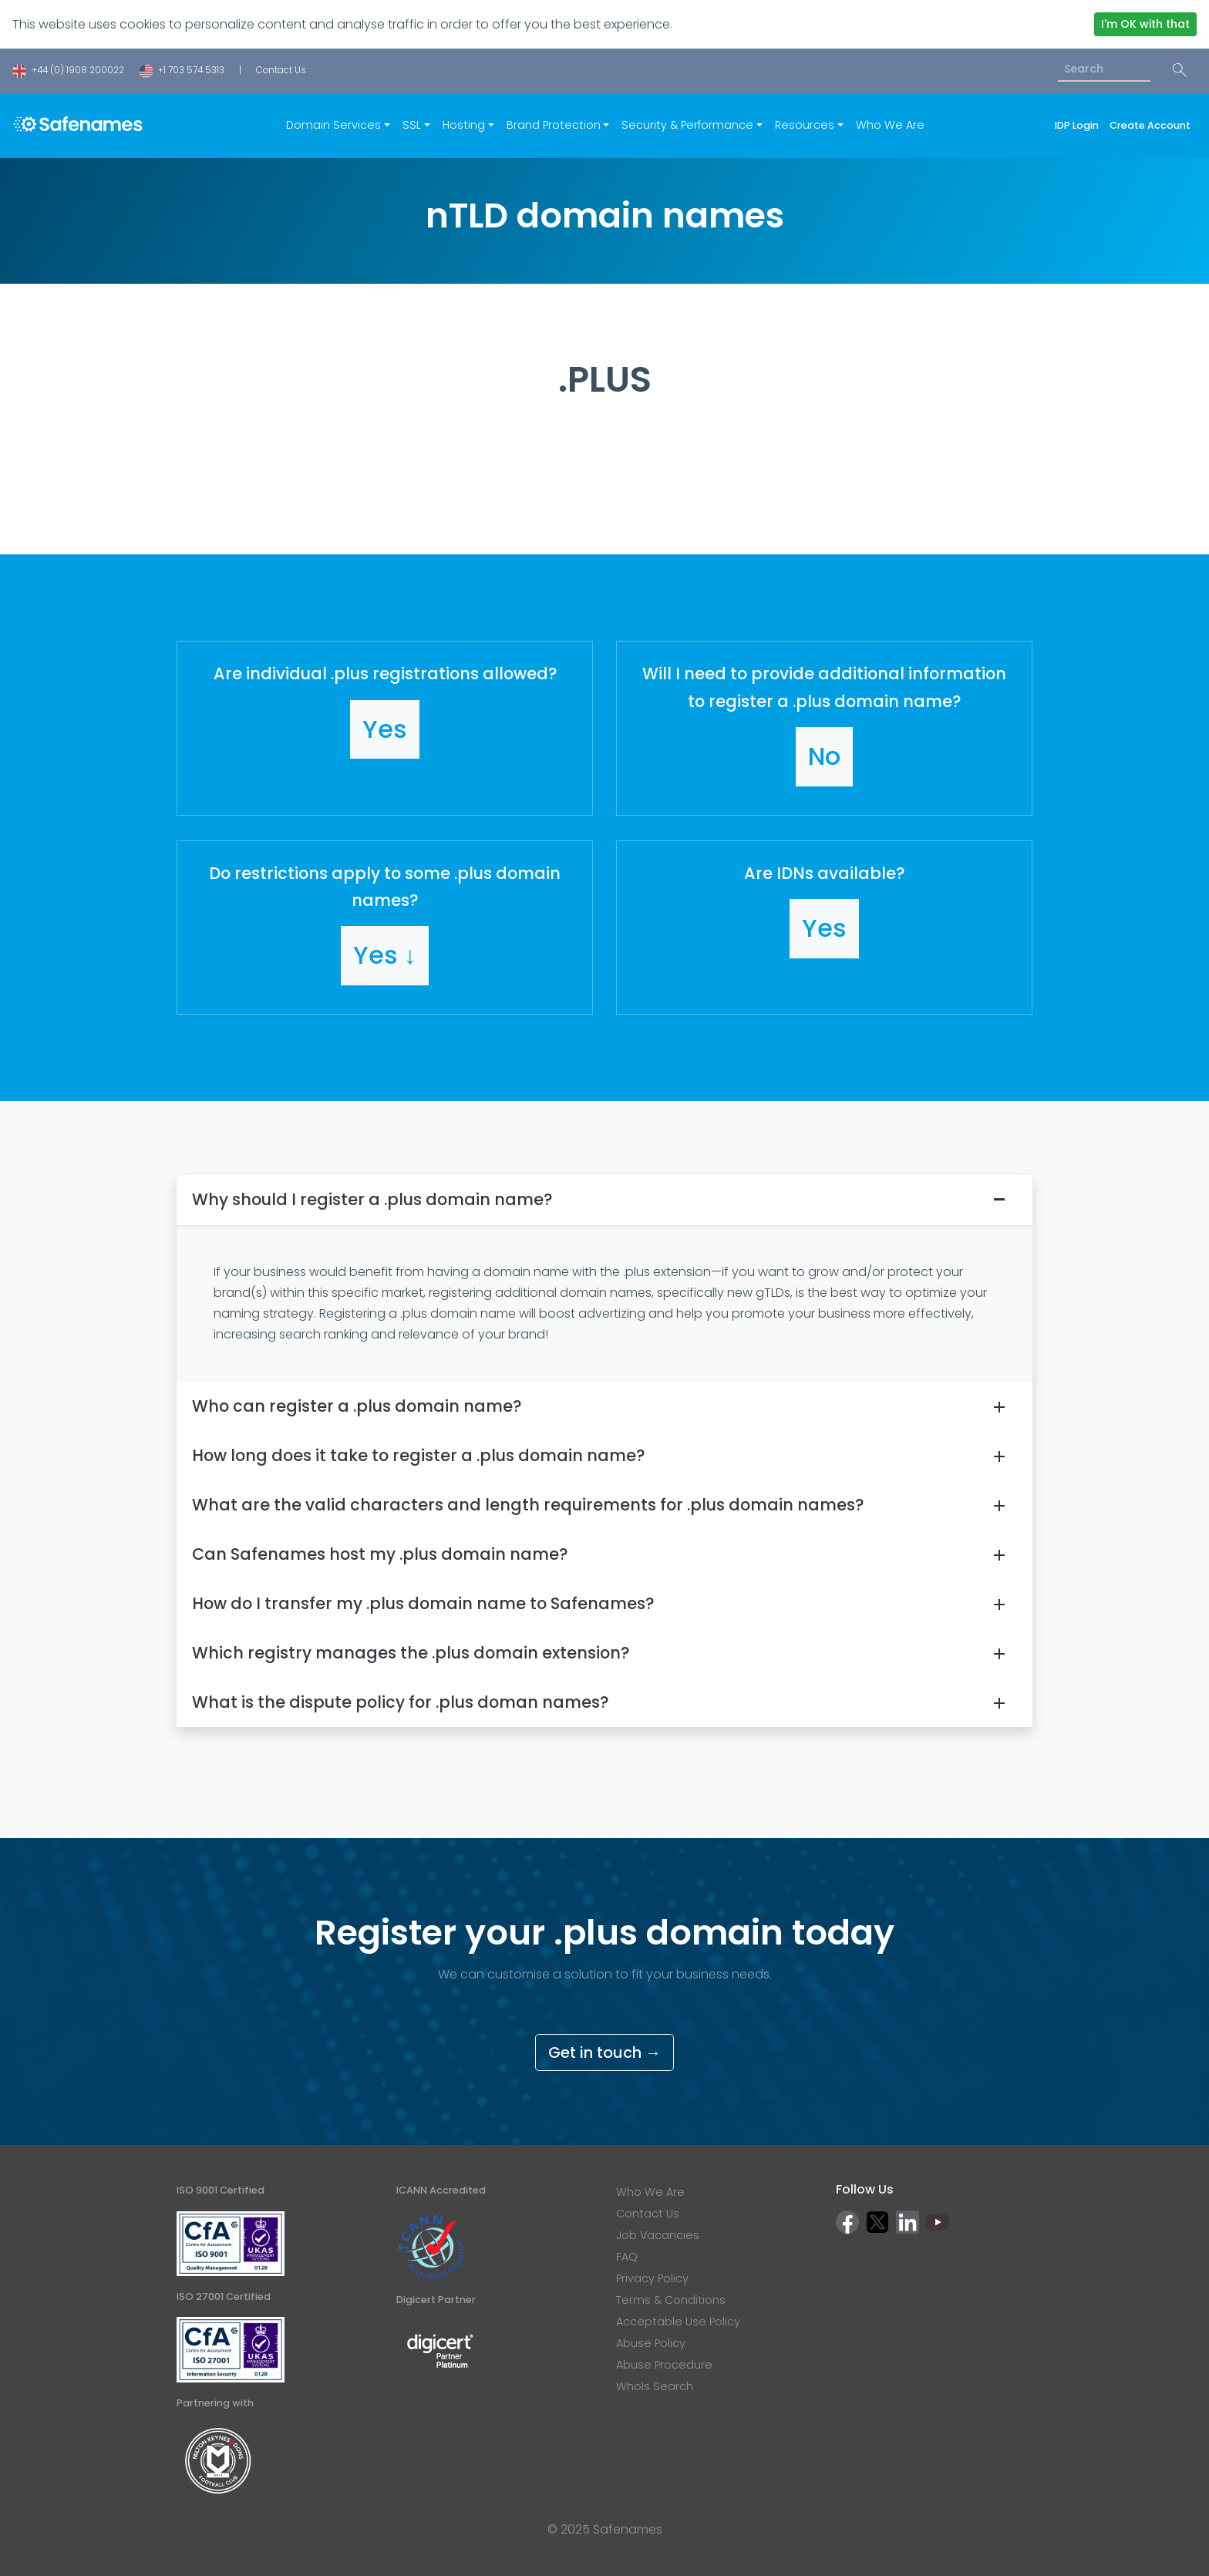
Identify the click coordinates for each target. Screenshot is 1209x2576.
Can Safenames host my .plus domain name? (379, 1554)
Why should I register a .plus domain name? (372, 1199)
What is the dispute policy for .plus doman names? (400, 1702)
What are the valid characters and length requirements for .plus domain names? (528, 1504)
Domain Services (333, 125)
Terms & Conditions (671, 2300)
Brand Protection (554, 125)
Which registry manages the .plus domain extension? (410, 1653)
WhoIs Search (654, 2386)
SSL (411, 125)
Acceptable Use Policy (678, 2321)
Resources (804, 125)
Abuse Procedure (664, 2364)
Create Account (1150, 125)
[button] (385, 728)
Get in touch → (604, 2052)
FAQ (627, 2257)
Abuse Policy (650, 2343)
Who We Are (890, 125)
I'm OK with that (1145, 24)
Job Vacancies (657, 2235)
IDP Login (1079, 125)
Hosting (464, 125)
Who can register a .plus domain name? (356, 1406)
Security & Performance (687, 125)
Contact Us (281, 70)
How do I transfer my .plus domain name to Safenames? (423, 1603)
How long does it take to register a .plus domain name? (418, 1455)
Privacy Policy (652, 2278)
